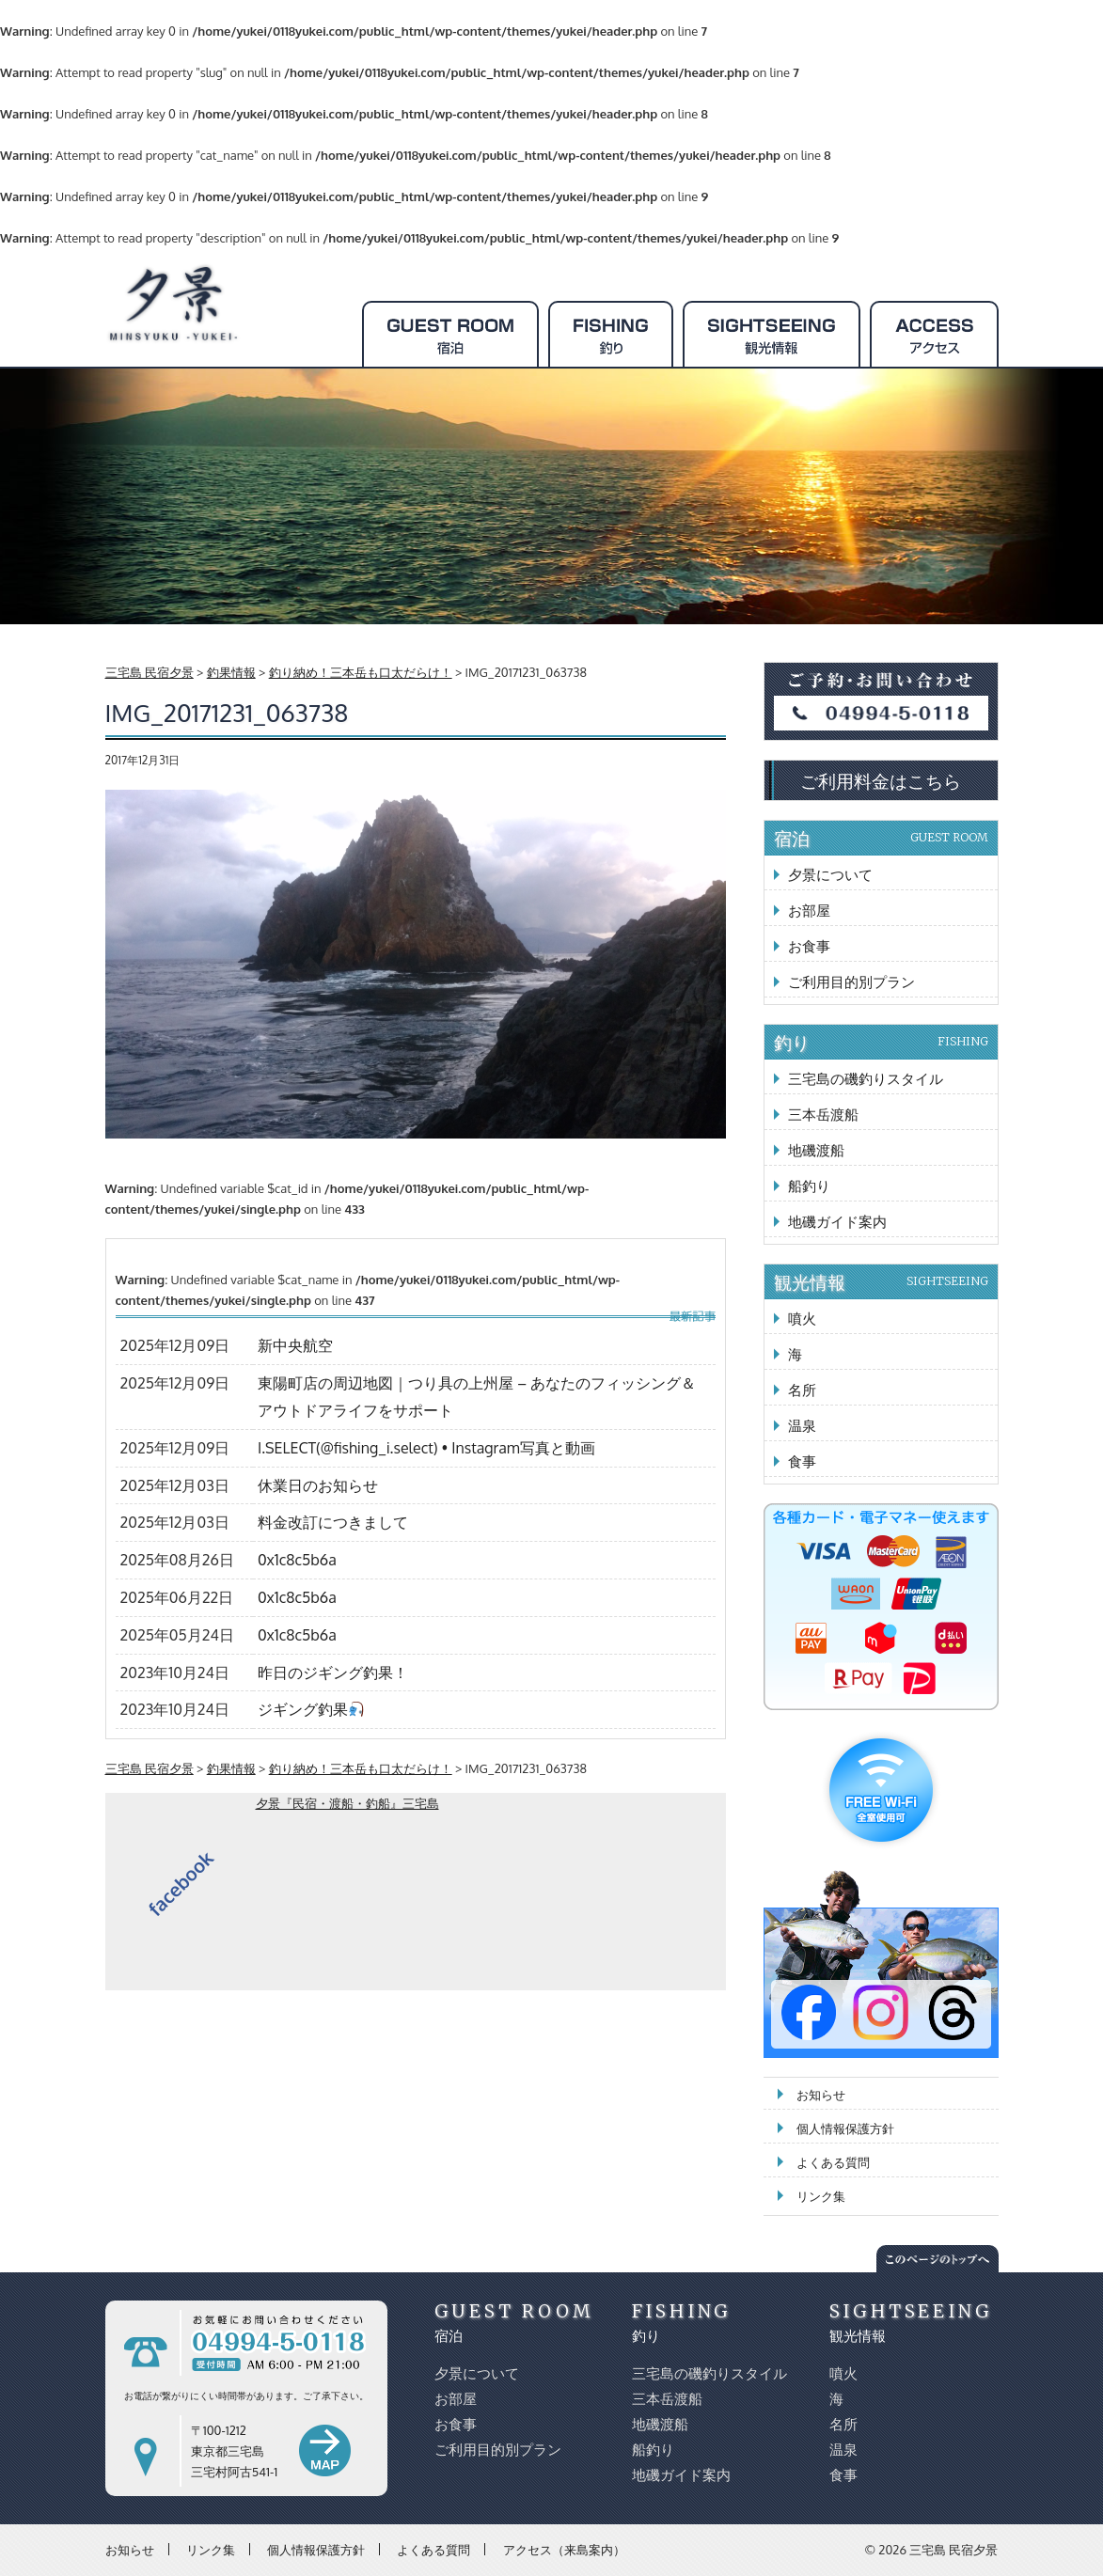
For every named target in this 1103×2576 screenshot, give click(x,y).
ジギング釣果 (311, 1709)
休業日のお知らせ (318, 1485)
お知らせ (820, 2094)
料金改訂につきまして (333, 1522)
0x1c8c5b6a (297, 1559)
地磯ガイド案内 (837, 1222)
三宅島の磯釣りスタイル (865, 1079)
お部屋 (809, 910)
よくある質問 (833, 2162)
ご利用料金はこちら (880, 780)
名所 (802, 1390)
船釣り (809, 1186)
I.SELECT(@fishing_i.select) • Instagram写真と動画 (426, 1447)
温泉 (802, 1426)
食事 (802, 1461)
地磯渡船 (816, 1150)
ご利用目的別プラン (851, 982)
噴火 (802, 1318)
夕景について (830, 875)
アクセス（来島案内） (564, 2548)
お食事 (809, 946)
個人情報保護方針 (845, 2128)
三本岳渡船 (823, 1114)
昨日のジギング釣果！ (333, 1672)
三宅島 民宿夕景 (953, 2549)
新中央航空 (295, 1345)
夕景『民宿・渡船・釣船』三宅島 (347, 1803)
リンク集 (820, 2196)
